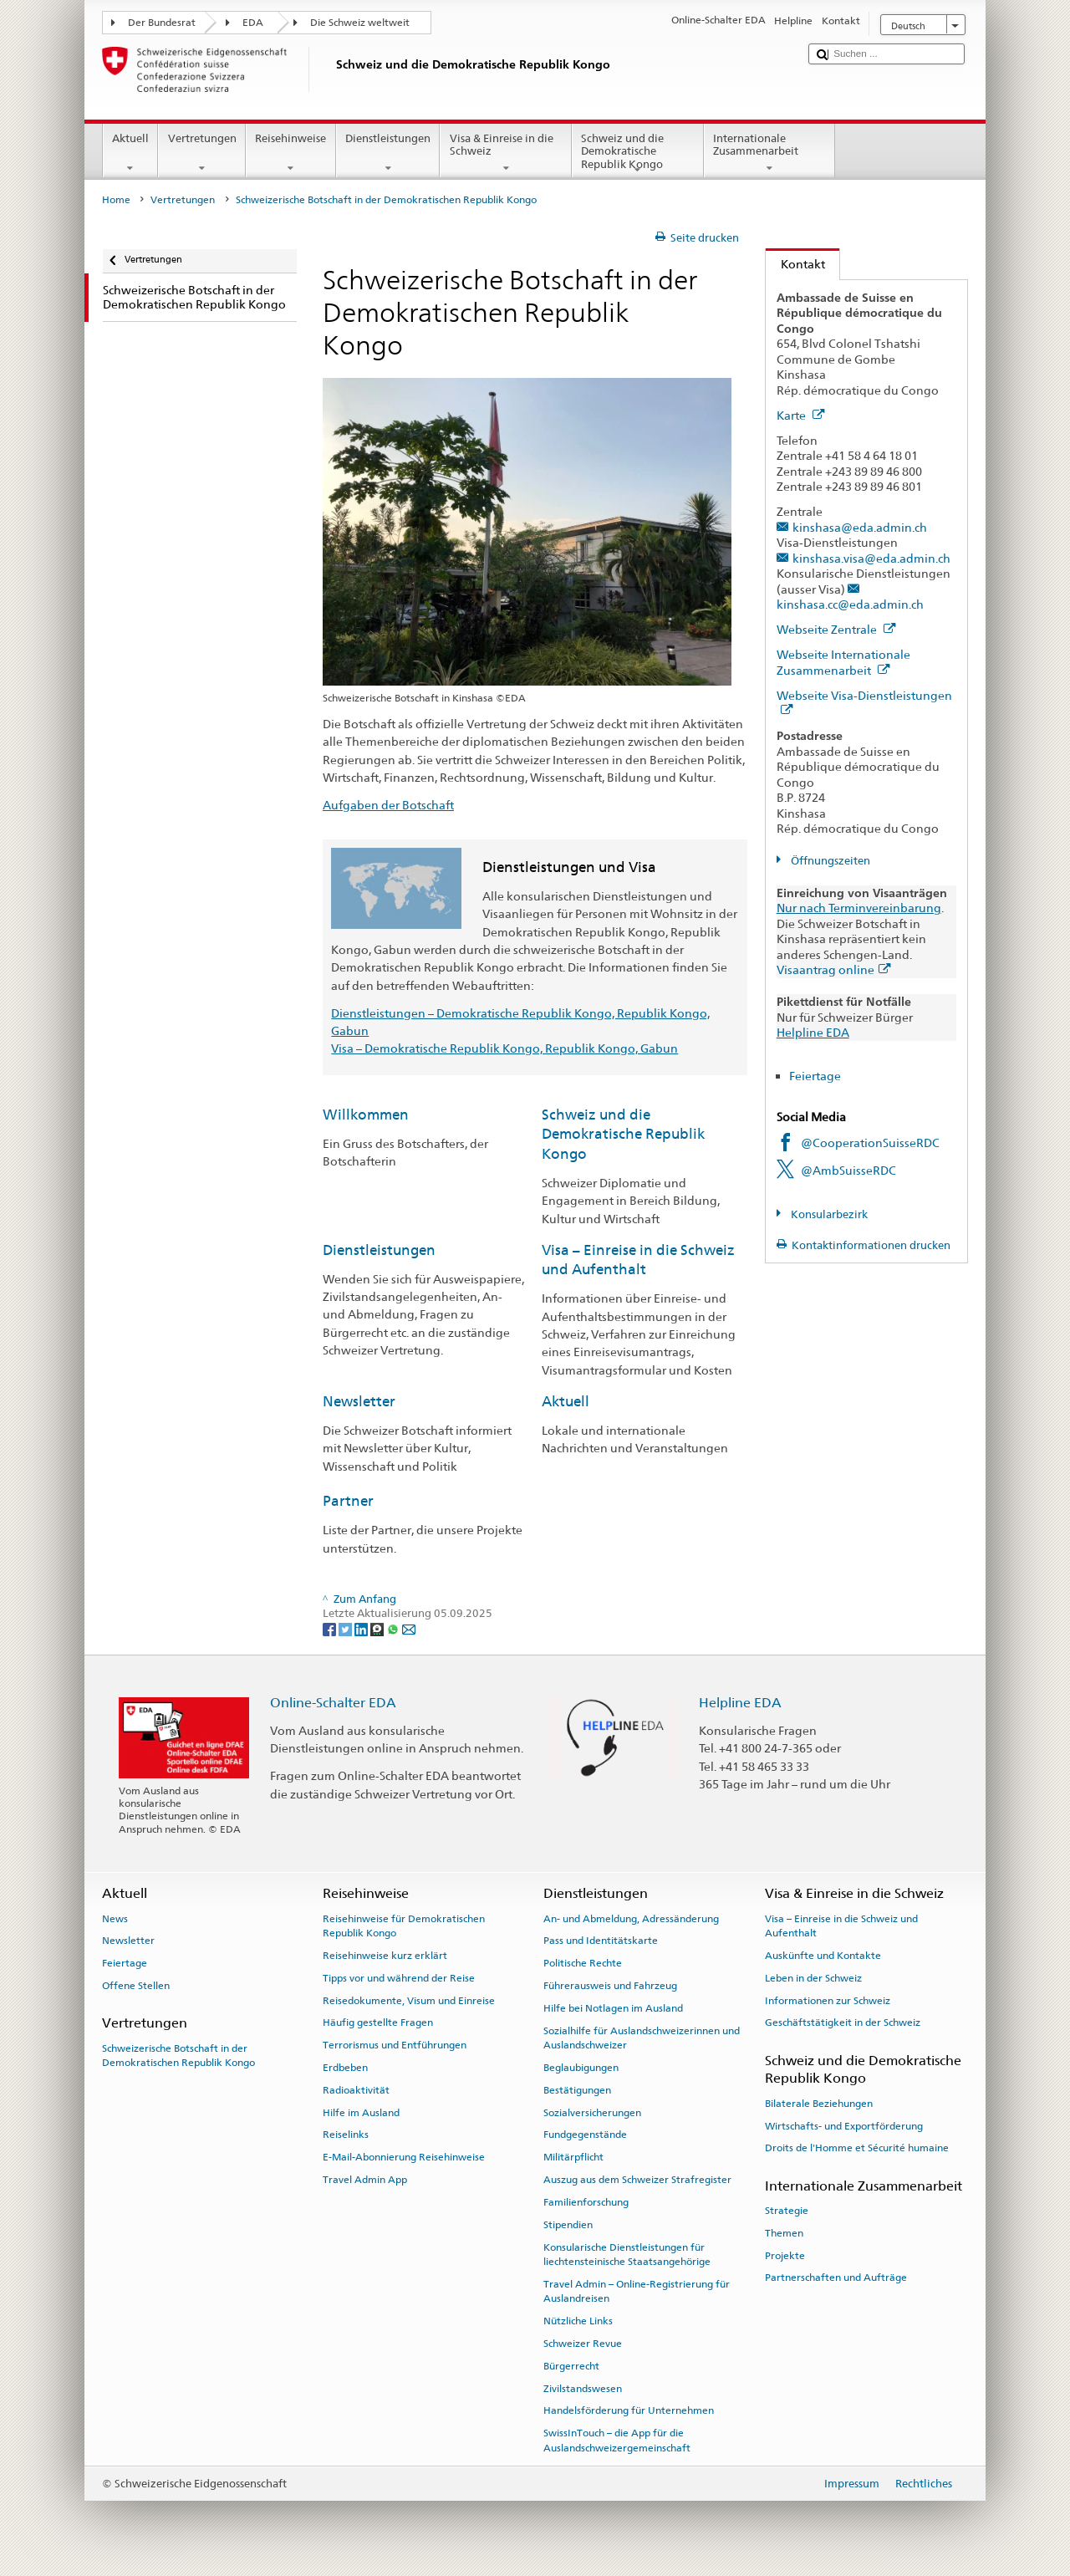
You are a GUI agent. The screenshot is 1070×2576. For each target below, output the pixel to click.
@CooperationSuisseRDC (870, 1142)
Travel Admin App (365, 2180)
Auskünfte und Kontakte (823, 1955)
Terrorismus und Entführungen (394, 2045)
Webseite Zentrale (836, 629)
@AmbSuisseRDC (848, 1170)
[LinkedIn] (362, 1629)
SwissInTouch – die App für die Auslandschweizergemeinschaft (616, 2440)
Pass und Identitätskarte (600, 1940)
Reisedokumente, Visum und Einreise (409, 2000)
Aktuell (131, 153)
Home (116, 200)
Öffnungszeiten (829, 860)
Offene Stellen (136, 1986)
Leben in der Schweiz (813, 1978)
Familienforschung (586, 2202)
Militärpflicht (573, 2157)
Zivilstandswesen (582, 2388)
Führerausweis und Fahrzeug (610, 1986)
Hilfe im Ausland (361, 2112)
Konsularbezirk (828, 1214)
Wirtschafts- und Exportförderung (844, 2125)
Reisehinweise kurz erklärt (385, 1955)
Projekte (785, 2255)
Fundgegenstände (585, 2134)
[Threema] (378, 1629)
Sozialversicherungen (592, 2112)
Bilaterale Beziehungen (819, 2103)
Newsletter (359, 1401)
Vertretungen (202, 153)
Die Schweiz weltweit (360, 22)
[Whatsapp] (394, 1629)
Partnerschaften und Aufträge (836, 2277)
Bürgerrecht (571, 2366)
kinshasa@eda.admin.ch (859, 527)
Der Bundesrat (162, 22)
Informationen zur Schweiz (827, 2000)
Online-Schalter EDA (333, 1703)
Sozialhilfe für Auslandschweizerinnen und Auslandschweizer (641, 2038)
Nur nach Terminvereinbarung (859, 907)
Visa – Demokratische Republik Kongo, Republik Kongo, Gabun (504, 1048)
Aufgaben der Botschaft (388, 805)
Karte (801, 415)
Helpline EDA (813, 1032)
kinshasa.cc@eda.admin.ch (850, 604)
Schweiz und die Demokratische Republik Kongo (638, 154)
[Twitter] (346, 1629)
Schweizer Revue (582, 2343)
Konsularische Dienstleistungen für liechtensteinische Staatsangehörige (627, 2254)
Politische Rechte (582, 1963)
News (115, 1918)
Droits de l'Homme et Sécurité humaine (857, 2148)
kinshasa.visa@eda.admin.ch (871, 558)
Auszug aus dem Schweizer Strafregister (637, 2180)
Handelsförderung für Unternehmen (628, 2410)
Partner (348, 1500)
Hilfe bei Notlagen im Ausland (613, 2008)
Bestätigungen (577, 2090)
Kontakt (795, 264)
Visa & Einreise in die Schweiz (506, 153)
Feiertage (815, 1076)
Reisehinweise (291, 153)
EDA (252, 22)
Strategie (786, 2210)
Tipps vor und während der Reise (399, 1978)
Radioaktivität (356, 2090)
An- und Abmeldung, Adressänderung (631, 1918)
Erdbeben (345, 2068)
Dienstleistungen (388, 153)
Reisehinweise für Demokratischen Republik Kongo (404, 1925)
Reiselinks (346, 2134)
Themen (784, 2233)
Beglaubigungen (581, 2068)
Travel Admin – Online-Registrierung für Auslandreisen (636, 2291)
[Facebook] (331, 1629)
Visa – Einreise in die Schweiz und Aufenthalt (841, 1925)
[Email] (408, 1629)
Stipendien (568, 2225)
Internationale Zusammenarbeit (770, 153)
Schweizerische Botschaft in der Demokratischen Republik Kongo (178, 2055)
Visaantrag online (834, 969)
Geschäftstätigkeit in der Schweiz (842, 2022)
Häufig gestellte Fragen (378, 2022)
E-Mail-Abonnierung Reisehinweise (404, 2157)
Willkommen (366, 1114)
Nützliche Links (578, 2321)
